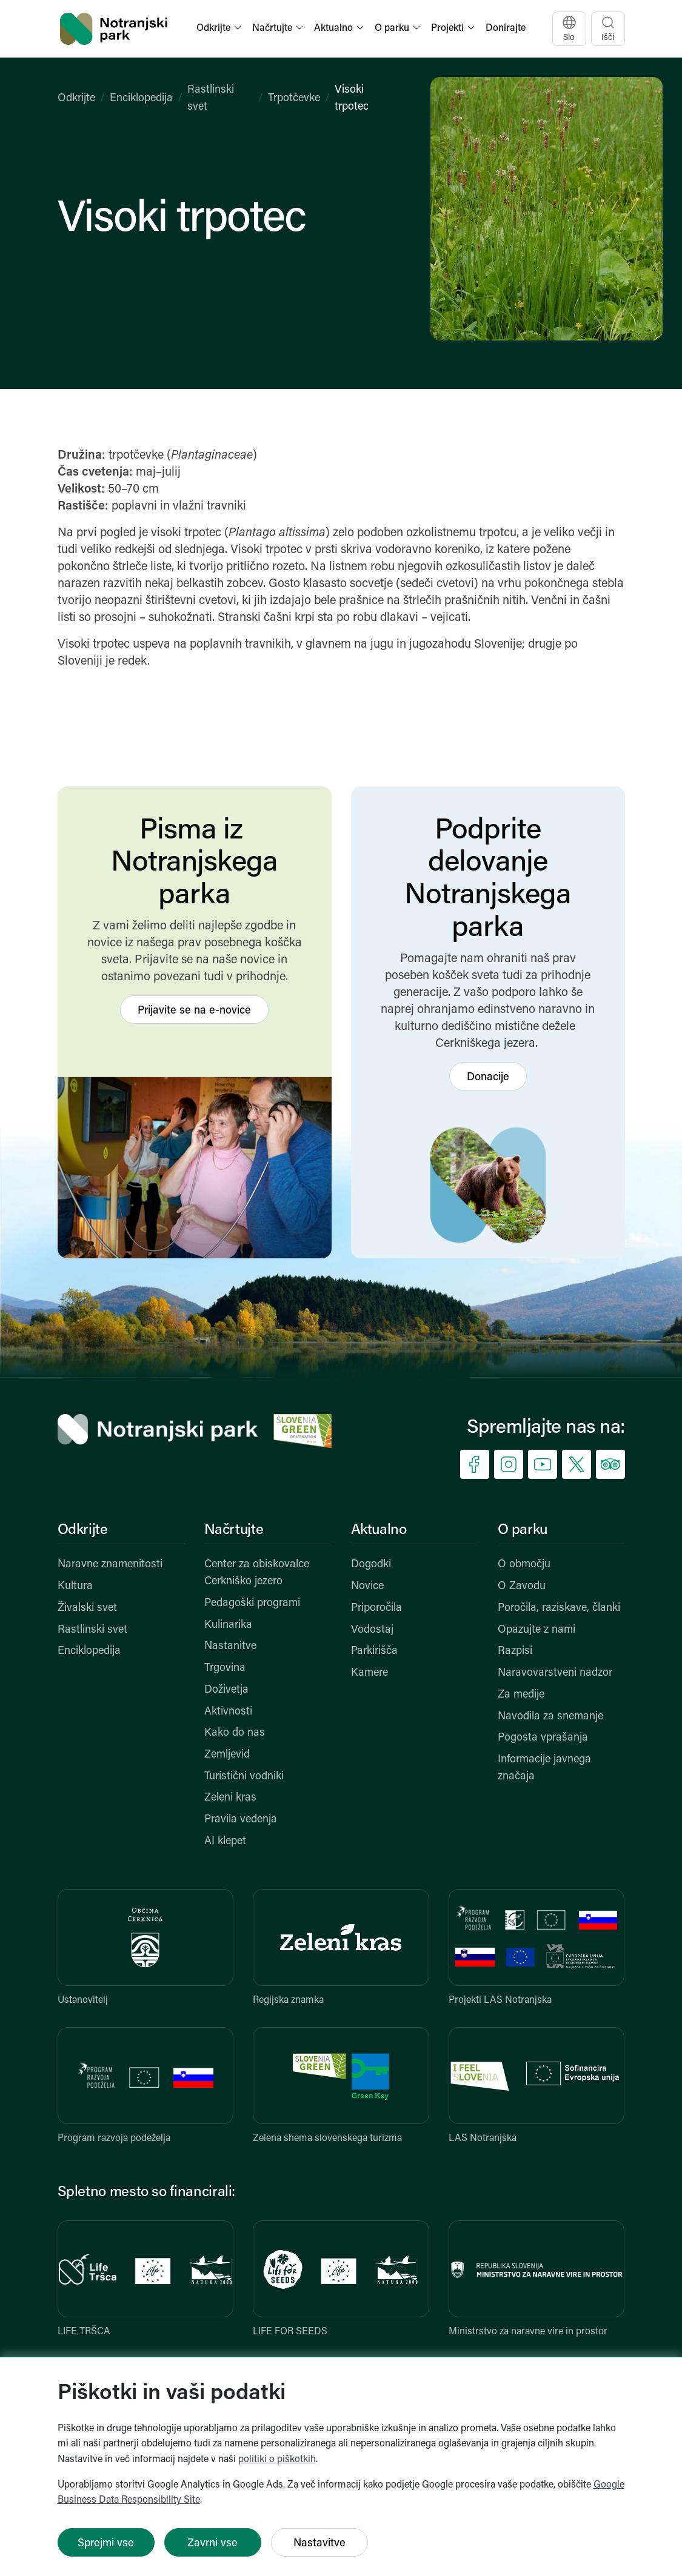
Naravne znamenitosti (110, 1564)
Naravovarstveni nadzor (555, 1673)
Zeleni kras (230, 1798)
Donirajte (506, 28)
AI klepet (225, 1841)
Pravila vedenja (240, 1819)
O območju (524, 1564)
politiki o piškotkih (277, 2460)
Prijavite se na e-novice (194, 1011)
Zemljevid (227, 1755)
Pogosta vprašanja (543, 1738)
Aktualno (379, 1530)
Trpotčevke (294, 98)
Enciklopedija (141, 98)
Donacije (488, 1077)
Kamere (369, 1673)
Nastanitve (230, 1646)
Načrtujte (234, 1530)
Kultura (75, 1586)
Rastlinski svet (92, 1630)
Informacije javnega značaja (544, 1768)
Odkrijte (76, 98)
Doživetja (226, 1690)
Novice (367, 1586)
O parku (522, 1530)
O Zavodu (522, 1586)
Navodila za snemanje (550, 1716)
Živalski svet (87, 1608)
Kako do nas (234, 1733)
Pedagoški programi (252, 1603)
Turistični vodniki (244, 1776)
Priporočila (376, 1608)
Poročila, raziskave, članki (559, 1608)
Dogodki (371, 1564)
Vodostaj (372, 1630)
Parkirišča (374, 1651)
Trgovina (225, 1668)
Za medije (521, 1695)
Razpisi (515, 1651)
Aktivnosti (228, 1712)
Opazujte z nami (536, 1630)
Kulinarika (228, 1625)
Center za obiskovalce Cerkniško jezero (256, 1573)
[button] (220, 29)
